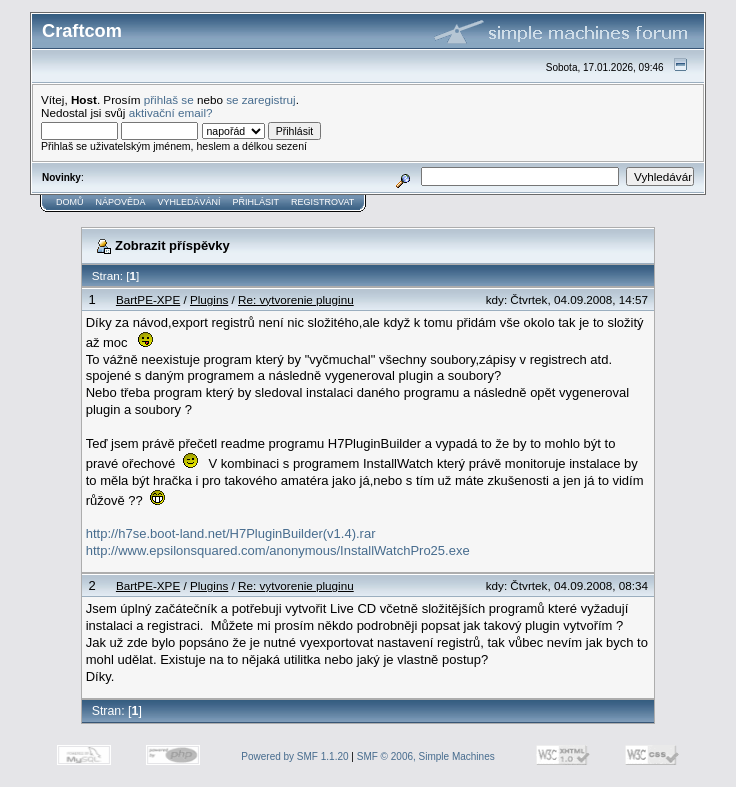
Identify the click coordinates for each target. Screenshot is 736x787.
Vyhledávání (189, 202)
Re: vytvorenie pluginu (296, 299)
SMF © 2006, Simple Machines (426, 756)
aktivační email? (171, 112)
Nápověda (121, 202)
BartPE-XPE (148, 299)
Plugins (209, 299)
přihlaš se (169, 99)
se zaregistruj (261, 99)
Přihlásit (256, 202)
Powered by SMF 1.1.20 (294, 756)
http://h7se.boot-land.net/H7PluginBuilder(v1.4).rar (231, 533)
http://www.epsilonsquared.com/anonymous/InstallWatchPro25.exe (278, 550)
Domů (70, 202)
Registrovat (322, 202)
